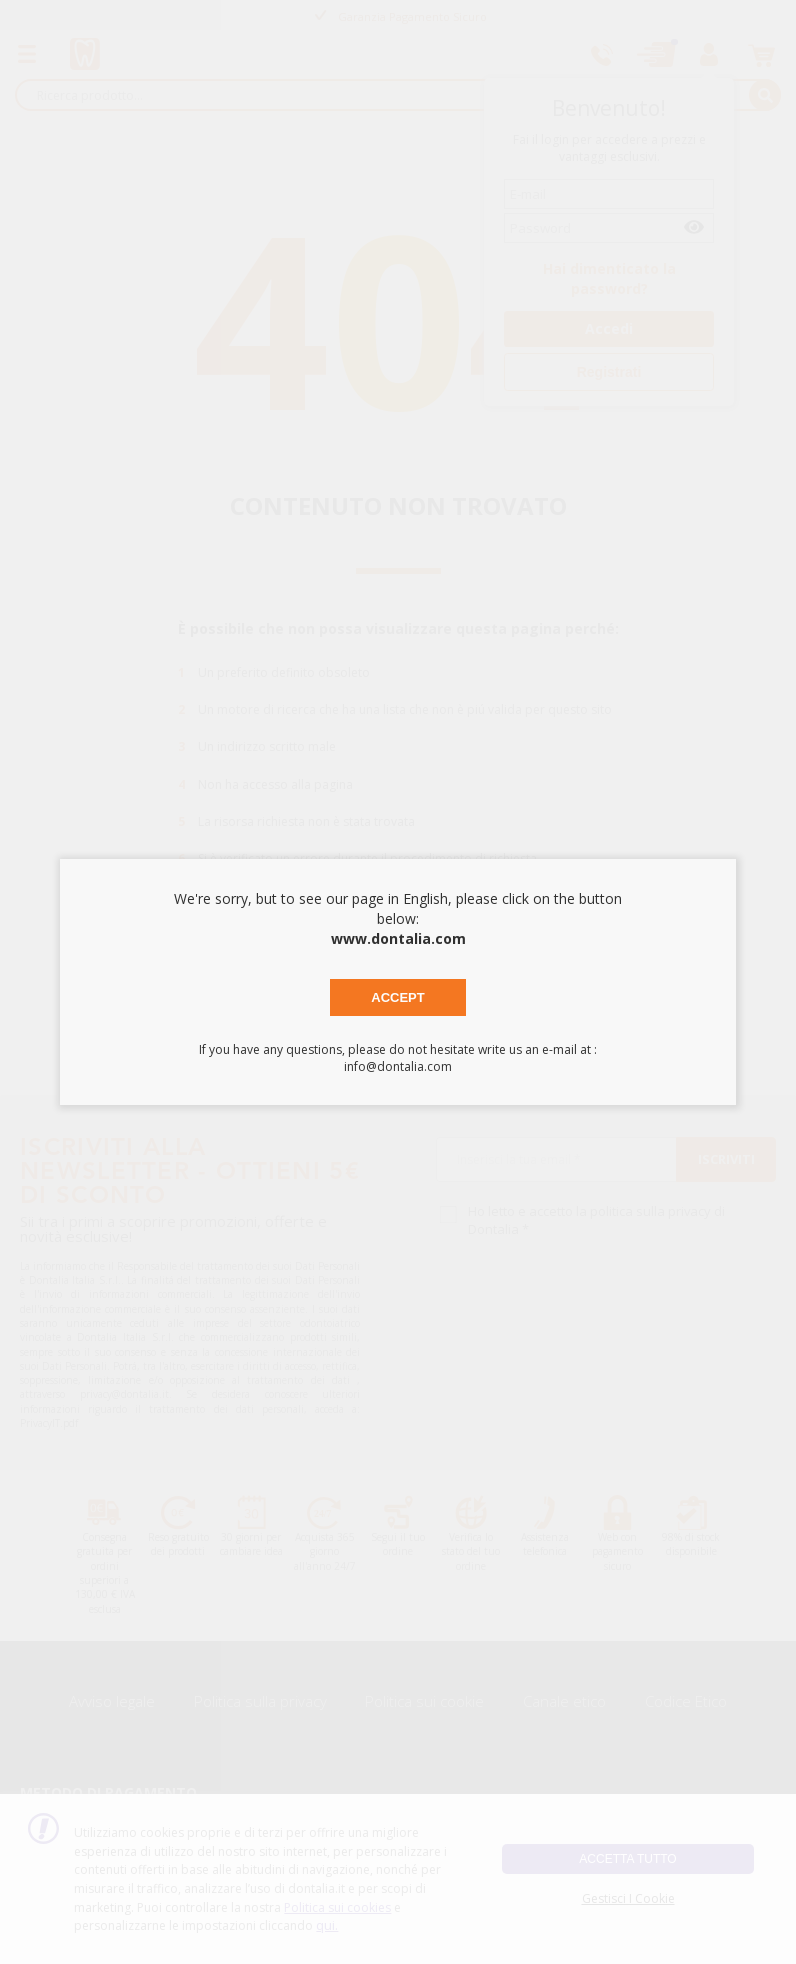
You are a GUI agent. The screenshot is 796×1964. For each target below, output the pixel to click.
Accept (397, 997)
